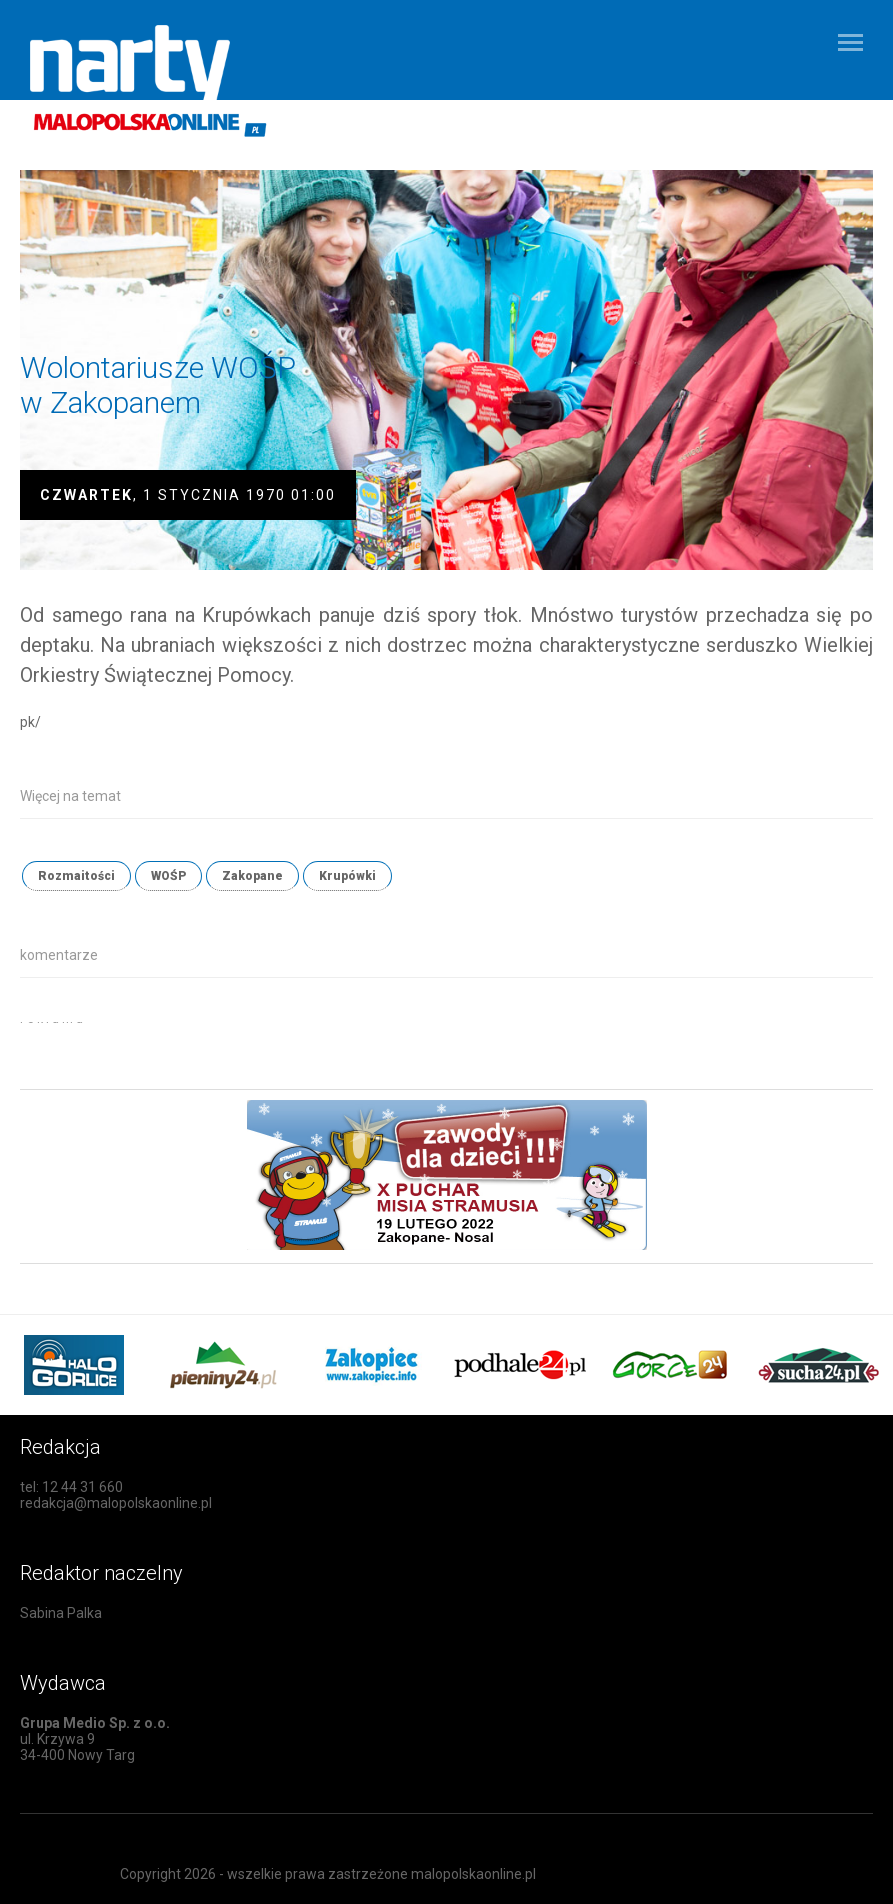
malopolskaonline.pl (473, 1874)
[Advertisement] (254, 1052)
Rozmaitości (76, 876)
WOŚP (168, 876)
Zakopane (252, 876)
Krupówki (347, 876)
